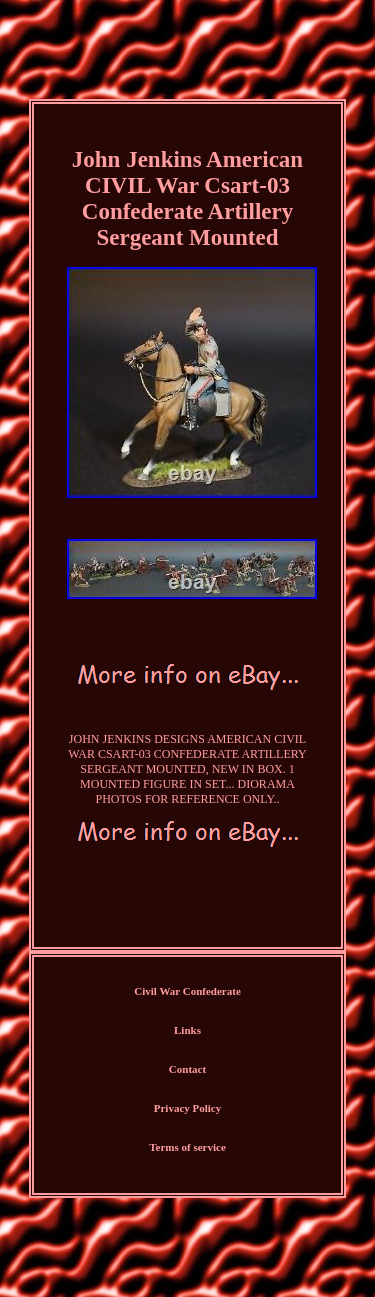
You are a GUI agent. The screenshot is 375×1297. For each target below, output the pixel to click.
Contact (187, 1069)
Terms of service (187, 1147)
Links (187, 1030)
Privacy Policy (188, 1108)
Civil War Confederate (187, 991)
